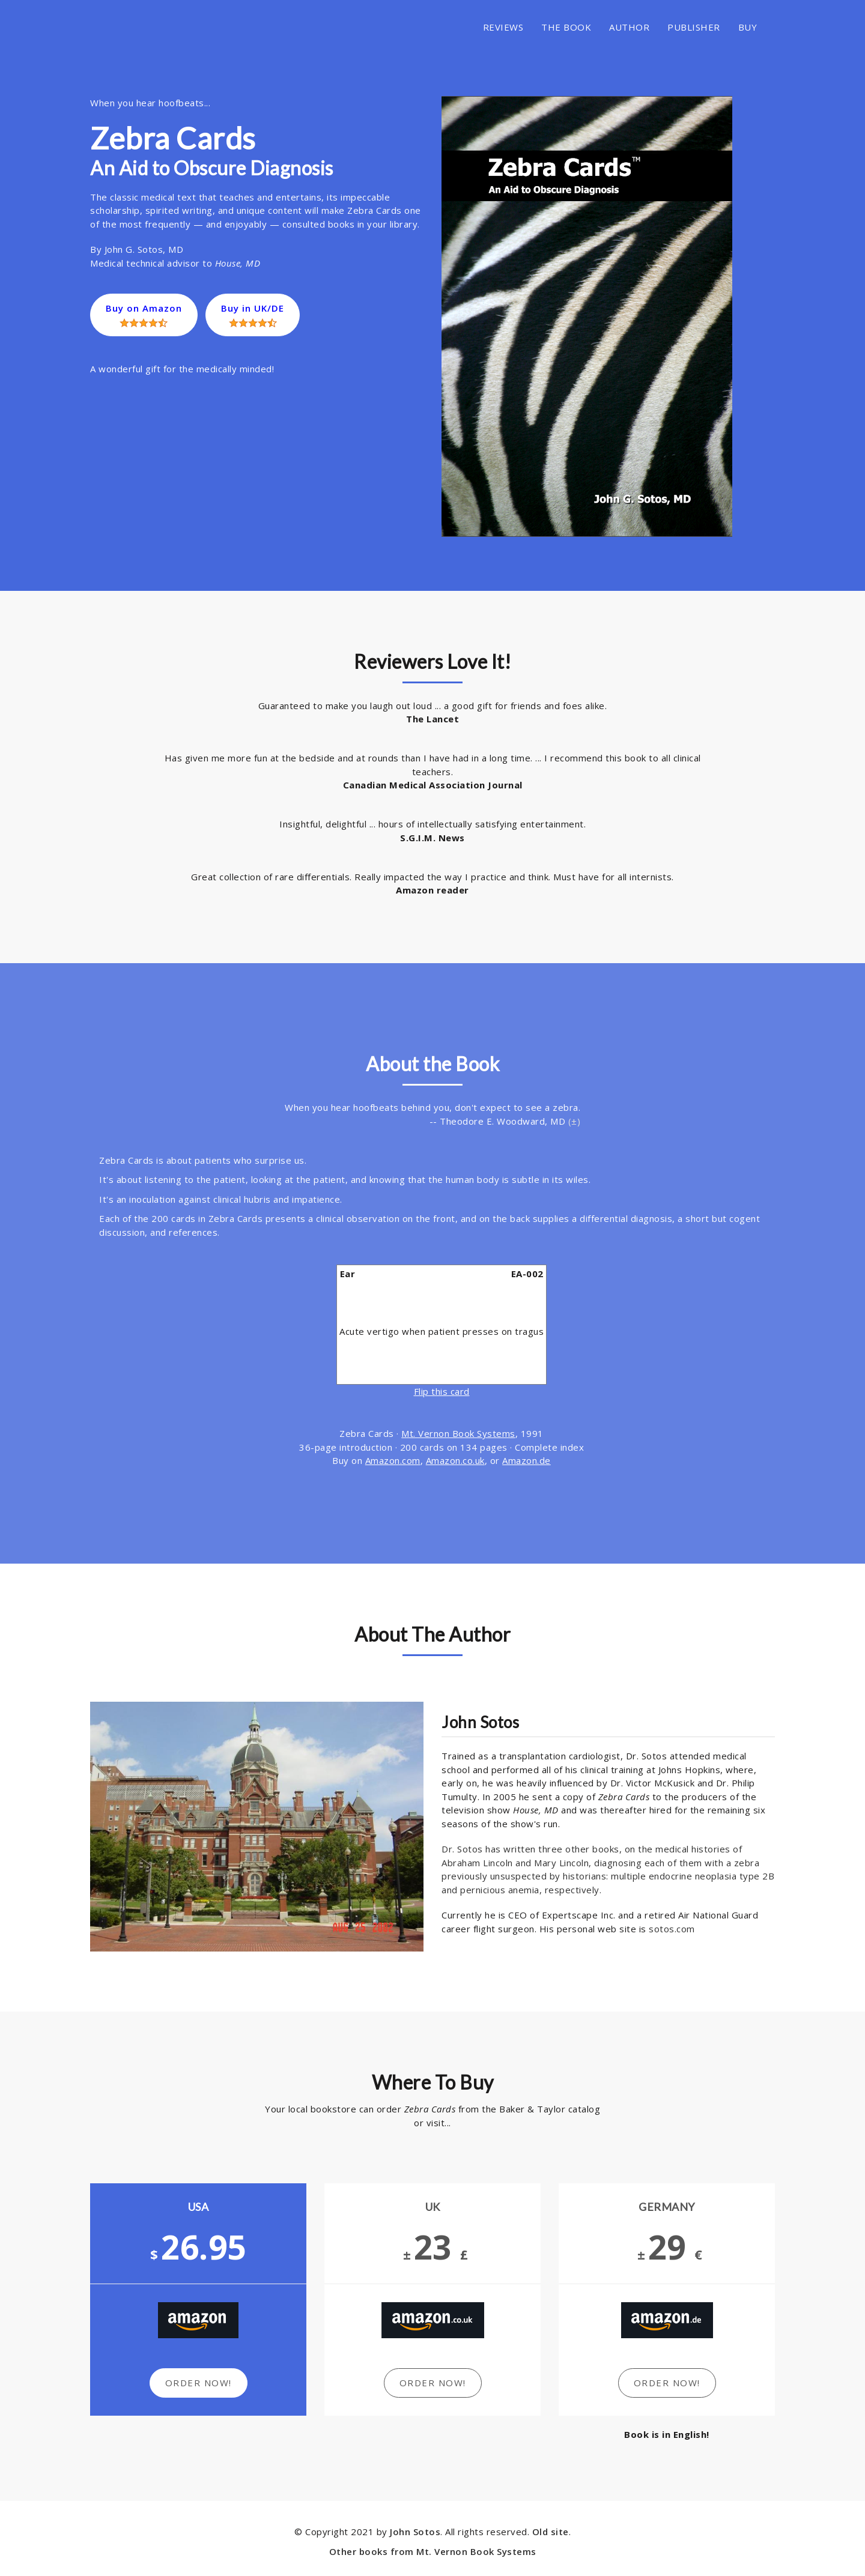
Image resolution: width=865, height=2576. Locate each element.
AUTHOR (629, 27)
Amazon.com (392, 1460)
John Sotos (415, 2532)
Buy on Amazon (144, 315)
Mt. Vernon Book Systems (458, 1433)
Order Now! (198, 2383)
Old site (550, 2532)
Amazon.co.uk (455, 1460)
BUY (747, 27)
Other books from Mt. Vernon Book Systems (432, 2551)
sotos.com (672, 1929)
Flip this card (442, 1391)
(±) (574, 1121)
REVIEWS (503, 27)
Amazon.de (526, 1460)
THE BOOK (566, 27)
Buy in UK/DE (253, 315)
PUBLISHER (693, 27)
